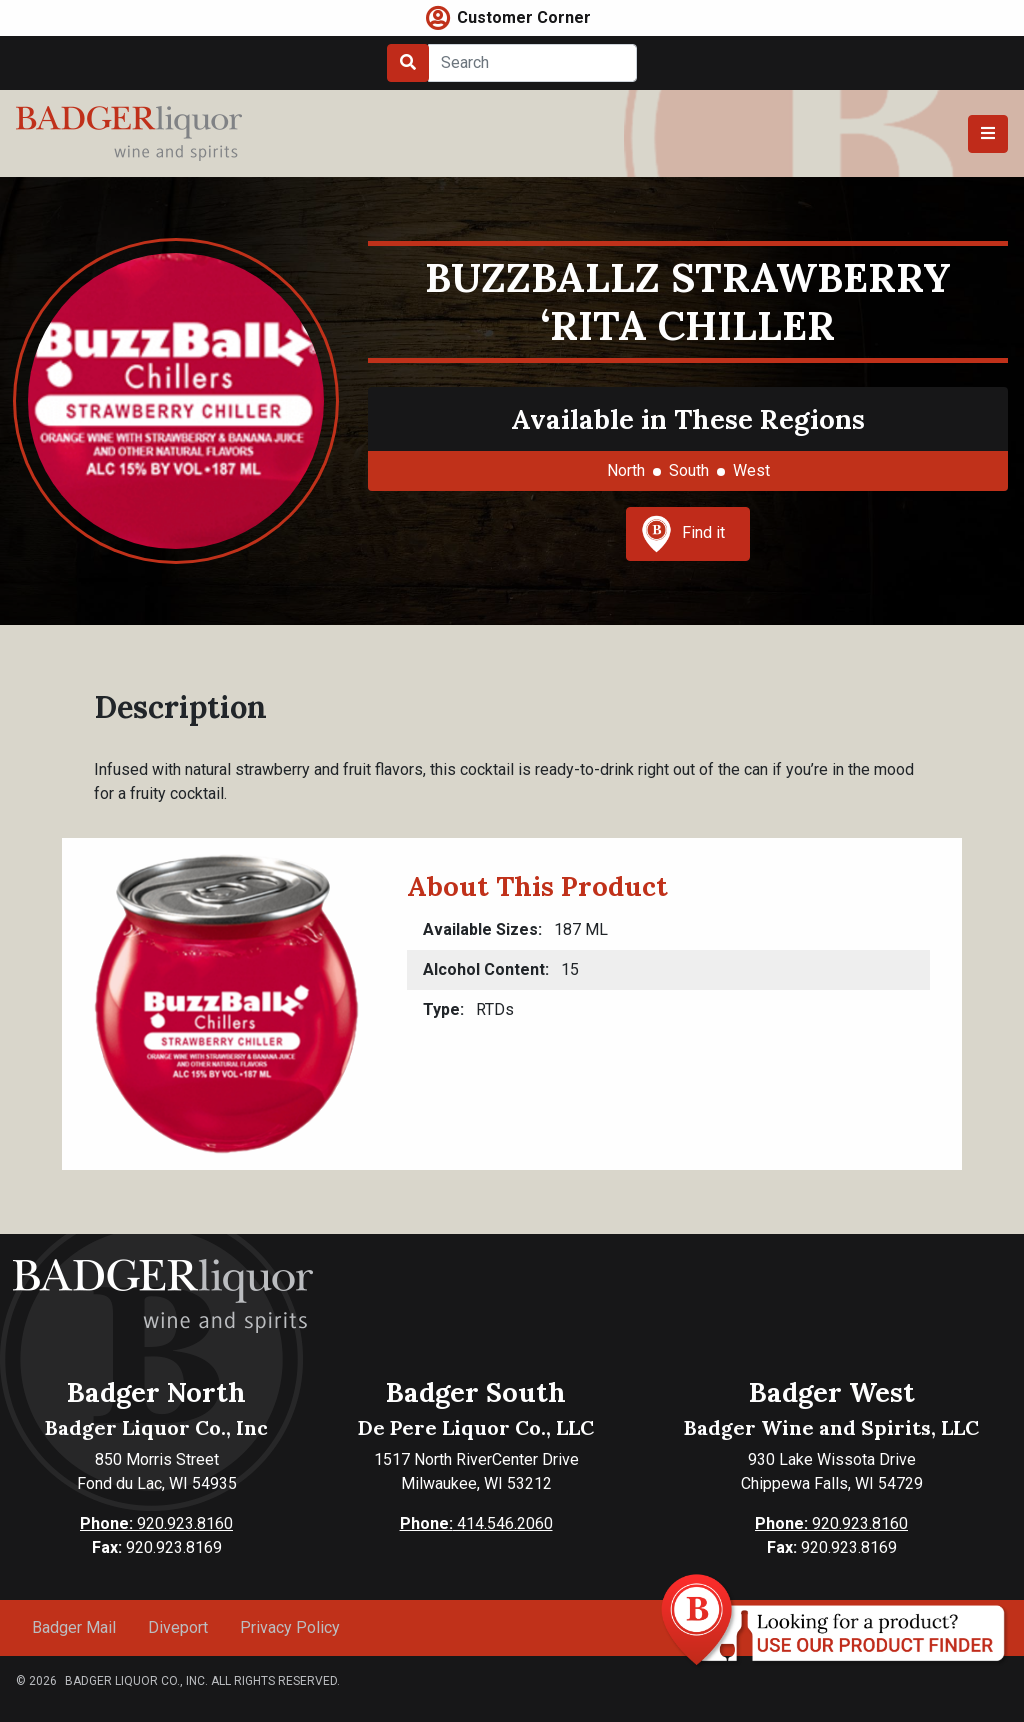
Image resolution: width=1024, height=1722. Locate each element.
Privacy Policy (290, 1627)
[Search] (532, 63)
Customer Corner (524, 17)
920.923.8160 (156, 1523)
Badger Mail (74, 1627)
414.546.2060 (476, 1523)
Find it (683, 534)
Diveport (178, 1627)
